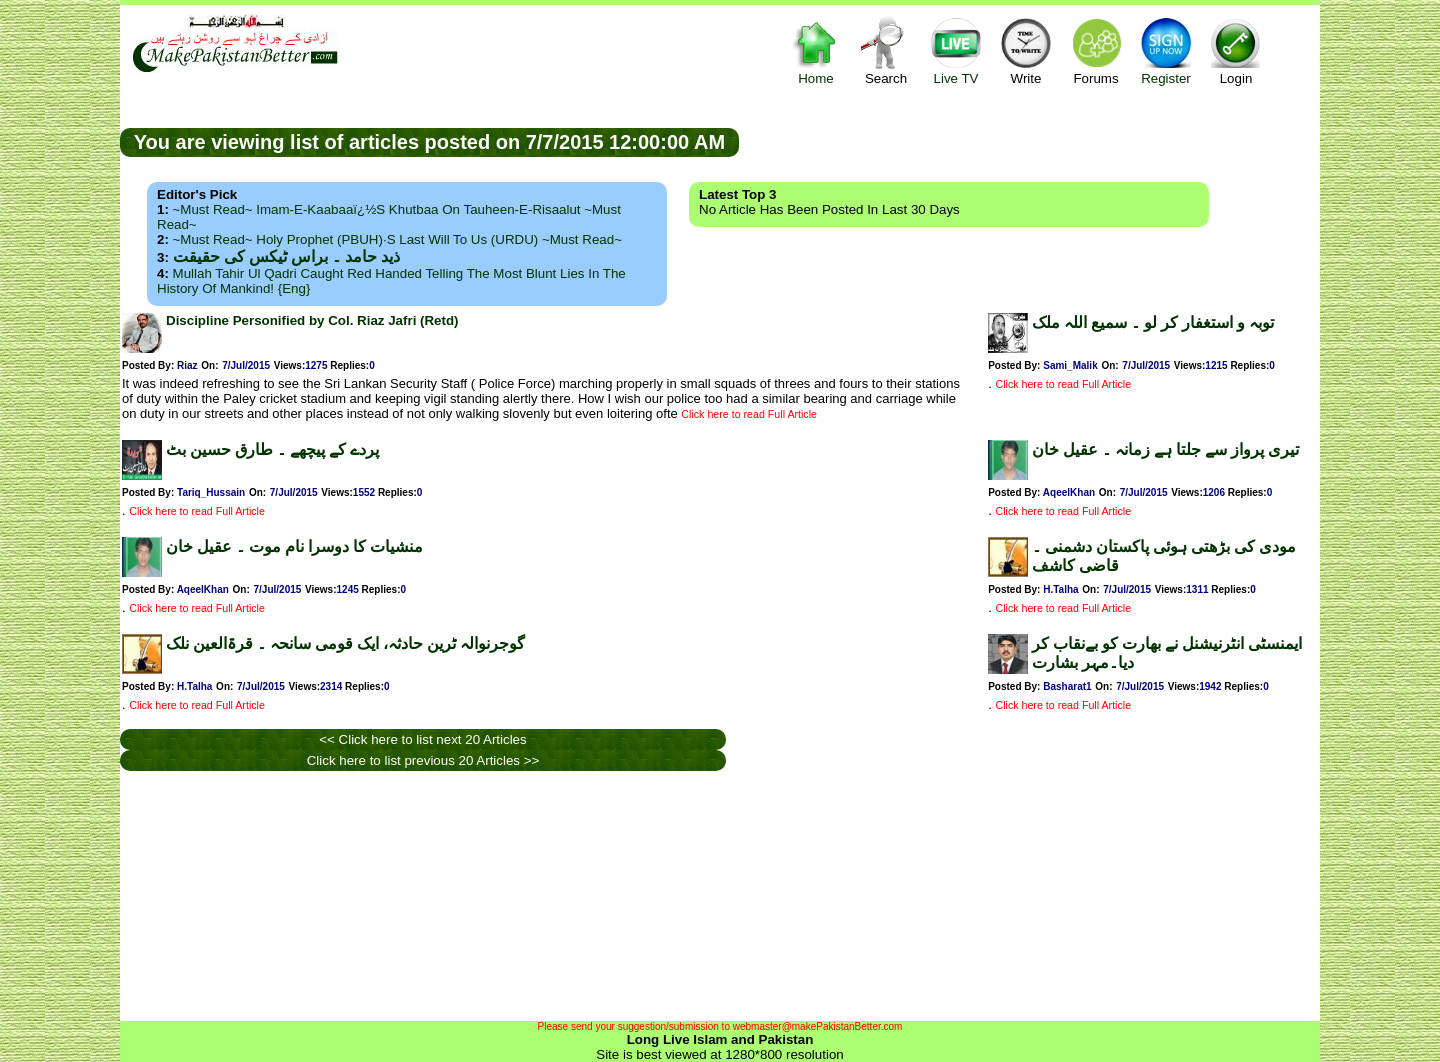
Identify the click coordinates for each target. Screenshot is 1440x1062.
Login (1236, 50)
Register (1166, 50)
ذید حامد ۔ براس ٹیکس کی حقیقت (286, 256)
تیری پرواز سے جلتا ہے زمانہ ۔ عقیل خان (1165, 449)
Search (886, 50)
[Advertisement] (1030, 141)
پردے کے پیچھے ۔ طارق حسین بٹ (272, 449)
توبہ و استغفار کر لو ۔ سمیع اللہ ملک (1153, 322)
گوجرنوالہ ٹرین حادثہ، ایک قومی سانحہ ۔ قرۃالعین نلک (345, 643)
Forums (1096, 50)
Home (816, 50)
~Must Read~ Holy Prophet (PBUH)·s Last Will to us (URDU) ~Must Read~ (397, 239)
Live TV (956, 50)
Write (1026, 50)
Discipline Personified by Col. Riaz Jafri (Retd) (312, 320)
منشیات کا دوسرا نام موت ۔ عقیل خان (294, 546)
